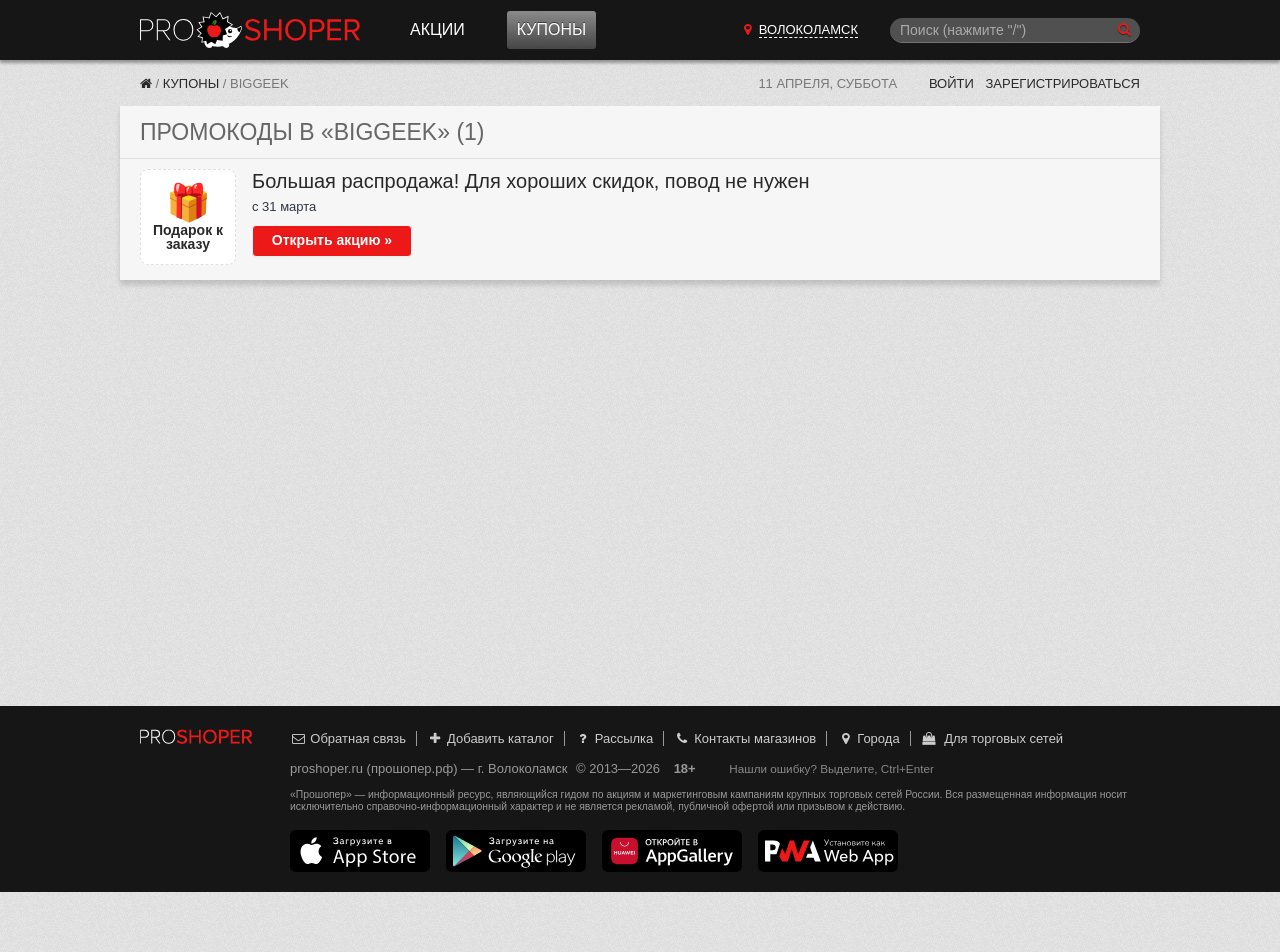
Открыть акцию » (332, 240)
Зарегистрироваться (1062, 83)
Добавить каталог (490, 738)
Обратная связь (348, 738)
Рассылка (613, 738)
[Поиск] (1015, 30)
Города (868, 738)
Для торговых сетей (991, 738)
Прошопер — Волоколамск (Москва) (250, 30)
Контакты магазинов (745, 738)
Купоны (551, 29)
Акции (437, 29)
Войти (951, 83)
